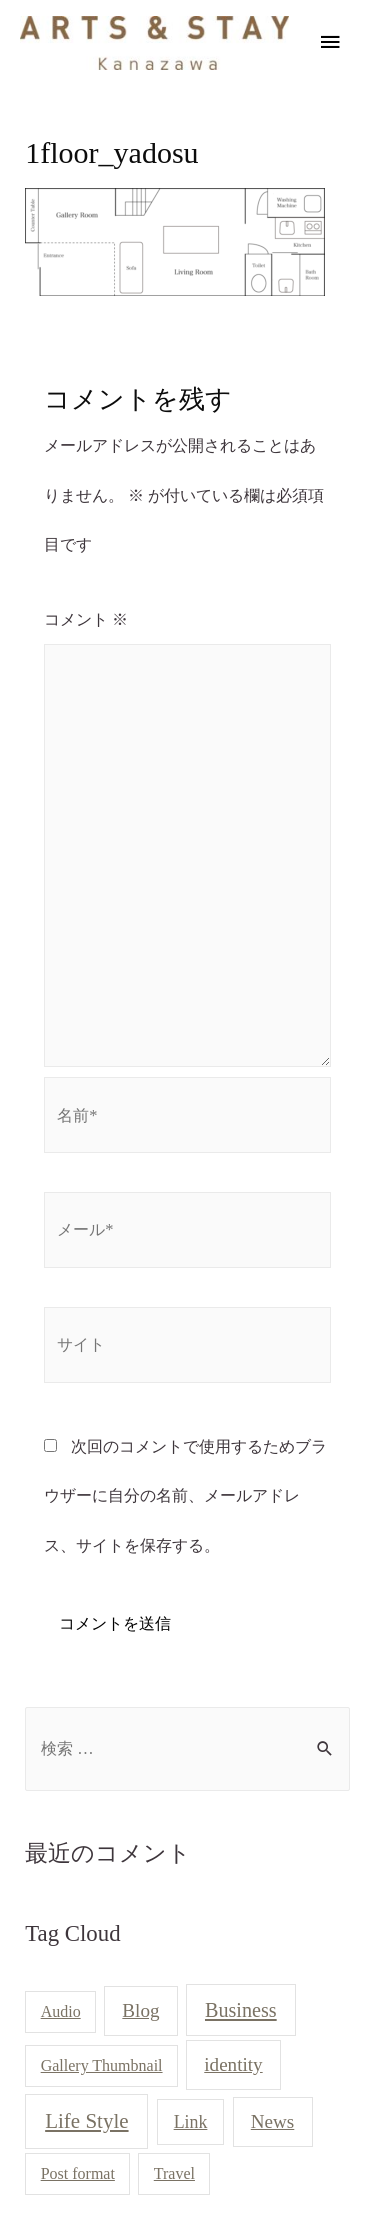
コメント (86, 619)
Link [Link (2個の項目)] (191, 2122)
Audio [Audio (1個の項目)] (61, 2011)
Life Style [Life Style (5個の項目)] (86, 2121)
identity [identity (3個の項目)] (233, 2064)
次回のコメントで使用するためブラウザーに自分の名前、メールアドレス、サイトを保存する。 (185, 1496)
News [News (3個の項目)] (273, 2121)
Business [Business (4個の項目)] (241, 2010)
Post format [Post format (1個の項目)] (78, 2173)
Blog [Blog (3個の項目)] (140, 2010)
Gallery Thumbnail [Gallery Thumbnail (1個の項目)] (102, 2065)
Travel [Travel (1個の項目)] (174, 2173)
